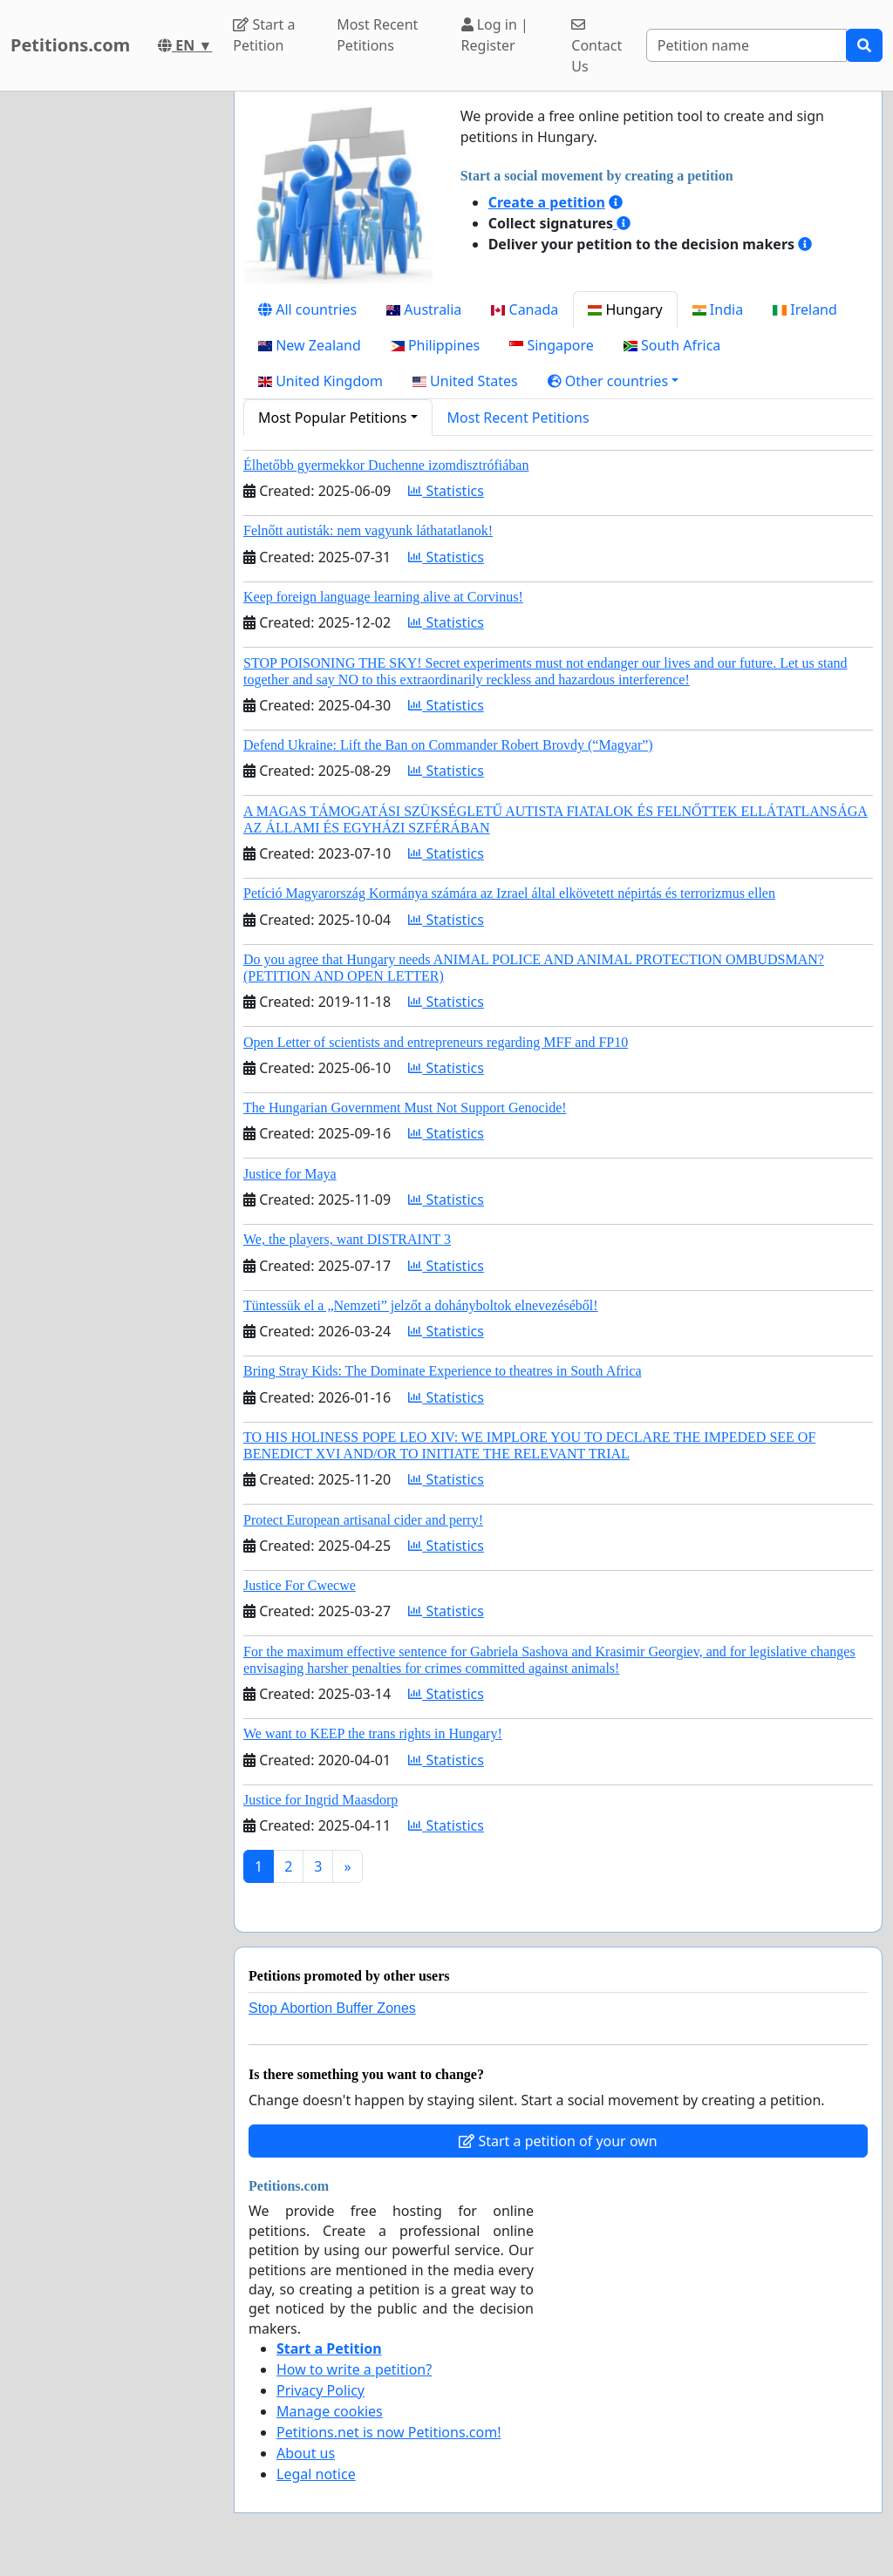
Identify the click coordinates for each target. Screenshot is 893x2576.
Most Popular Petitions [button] (332, 417)
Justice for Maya (290, 1173)
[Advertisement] (111, 353)
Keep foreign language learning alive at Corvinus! (383, 596)
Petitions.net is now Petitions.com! (388, 2432)
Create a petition (546, 202)
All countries (307, 309)
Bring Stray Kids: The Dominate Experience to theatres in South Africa (442, 1370)
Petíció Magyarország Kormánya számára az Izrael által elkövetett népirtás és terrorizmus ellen (509, 893)
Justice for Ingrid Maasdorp (320, 1799)
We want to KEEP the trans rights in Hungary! (372, 1733)
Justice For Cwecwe (299, 1585)
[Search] (746, 45)
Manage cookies (329, 2411)
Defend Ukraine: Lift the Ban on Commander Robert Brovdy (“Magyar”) (448, 744)
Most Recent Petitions (377, 35)
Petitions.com (70, 45)
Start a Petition (264, 35)
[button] (613, 381)
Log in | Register (494, 35)
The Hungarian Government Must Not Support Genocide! (405, 1107)
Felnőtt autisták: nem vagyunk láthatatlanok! (368, 530)
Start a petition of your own (558, 2141)
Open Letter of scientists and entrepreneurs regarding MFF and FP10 (435, 1042)
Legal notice (316, 2474)
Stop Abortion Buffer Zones (332, 2008)
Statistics (446, 490)
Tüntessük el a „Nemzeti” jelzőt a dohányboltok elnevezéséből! (420, 1305)
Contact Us (596, 46)
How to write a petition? (354, 2369)
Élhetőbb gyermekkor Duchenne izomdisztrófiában (385, 465)
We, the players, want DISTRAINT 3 (347, 1239)
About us (305, 2453)
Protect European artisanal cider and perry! (363, 1519)
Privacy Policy (320, 2390)
